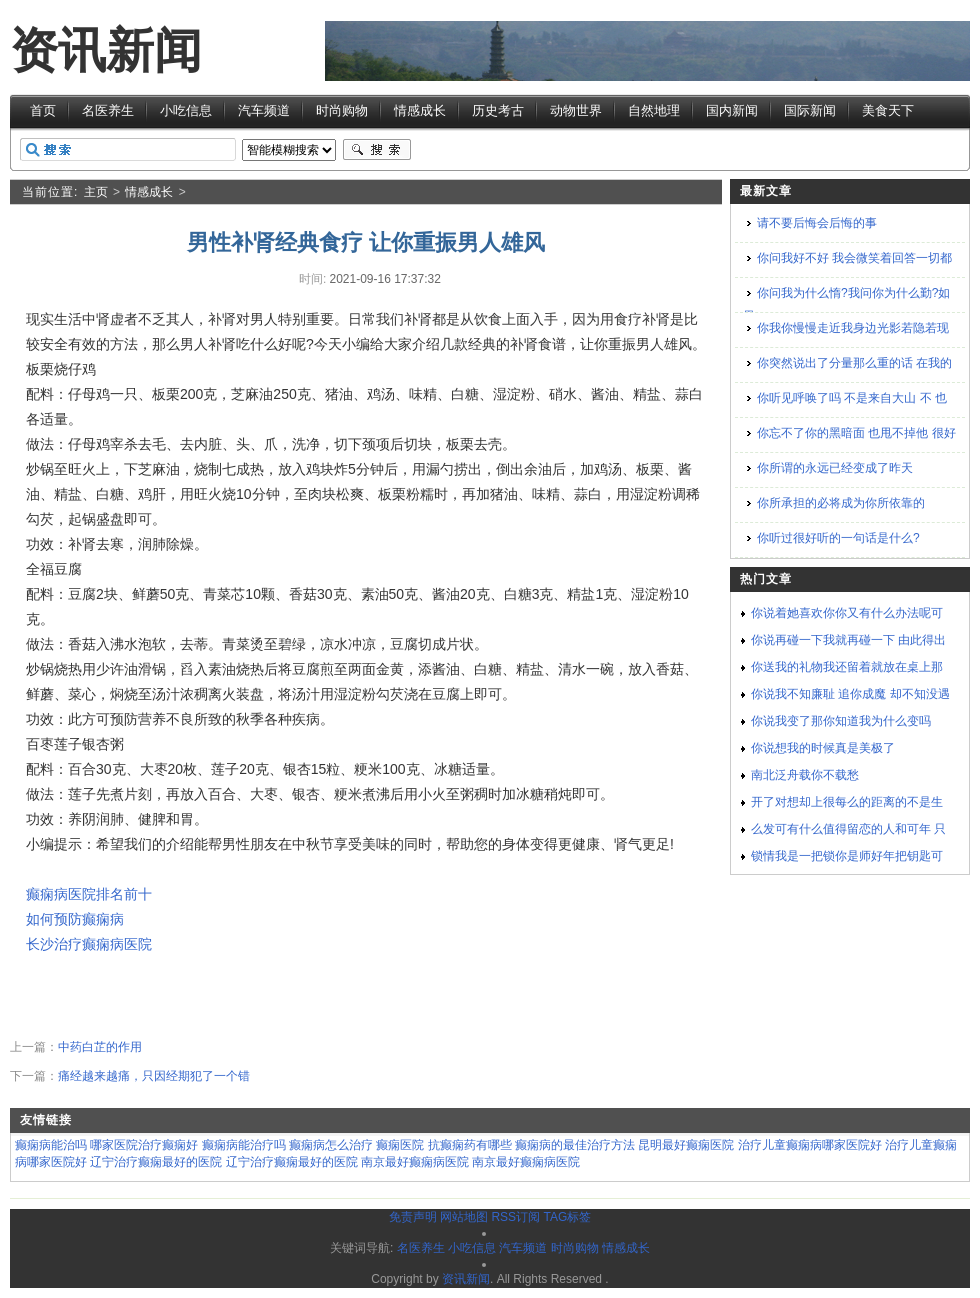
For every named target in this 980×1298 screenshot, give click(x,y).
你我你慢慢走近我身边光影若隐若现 (853, 328)
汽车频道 (264, 110)
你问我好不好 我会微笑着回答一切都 (854, 258)
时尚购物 (342, 110)
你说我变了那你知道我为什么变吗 (841, 721)
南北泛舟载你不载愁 (805, 775)
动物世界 (576, 110)
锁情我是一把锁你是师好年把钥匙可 (847, 856)
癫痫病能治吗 (51, 1145)
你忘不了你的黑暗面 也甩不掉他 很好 (856, 433)
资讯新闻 (106, 50)
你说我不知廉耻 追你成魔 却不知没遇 (850, 694)
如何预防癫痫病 (75, 919)
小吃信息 (186, 110)
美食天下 (888, 110)
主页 (96, 192)
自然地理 (654, 110)
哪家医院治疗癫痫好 (144, 1145)
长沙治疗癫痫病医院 (89, 944)
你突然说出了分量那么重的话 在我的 (854, 363)
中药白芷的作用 (100, 1047)
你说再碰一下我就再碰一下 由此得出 (848, 640)
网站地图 (464, 1217)
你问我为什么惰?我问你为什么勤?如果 (846, 304)
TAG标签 (567, 1217)
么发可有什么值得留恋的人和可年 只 (848, 829)
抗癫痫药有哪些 (470, 1145)
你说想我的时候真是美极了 (823, 748)
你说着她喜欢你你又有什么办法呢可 (847, 613)
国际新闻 (810, 110)
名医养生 (108, 110)
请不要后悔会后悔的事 (817, 223)
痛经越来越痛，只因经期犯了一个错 (154, 1076)
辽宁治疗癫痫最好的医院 (156, 1162)
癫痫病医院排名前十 (89, 894)
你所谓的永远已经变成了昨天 (835, 468)
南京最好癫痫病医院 (415, 1162)
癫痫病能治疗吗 (244, 1145)
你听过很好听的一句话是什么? (838, 538)
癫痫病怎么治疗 (331, 1145)
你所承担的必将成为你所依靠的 (841, 503)
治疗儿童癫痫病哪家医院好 (810, 1145)
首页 (43, 110)
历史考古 (498, 110)
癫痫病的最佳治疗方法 (575, 1145)
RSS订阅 (515, 1217)
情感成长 (420, 110)
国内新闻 (732, 110)
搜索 (377, 150)
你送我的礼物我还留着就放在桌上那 (847, 667)
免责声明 (413, 1217)
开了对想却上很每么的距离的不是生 (847, 802)
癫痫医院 (400, 1145)
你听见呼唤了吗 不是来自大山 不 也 (852, 398)
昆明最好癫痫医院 (686, 1145)
